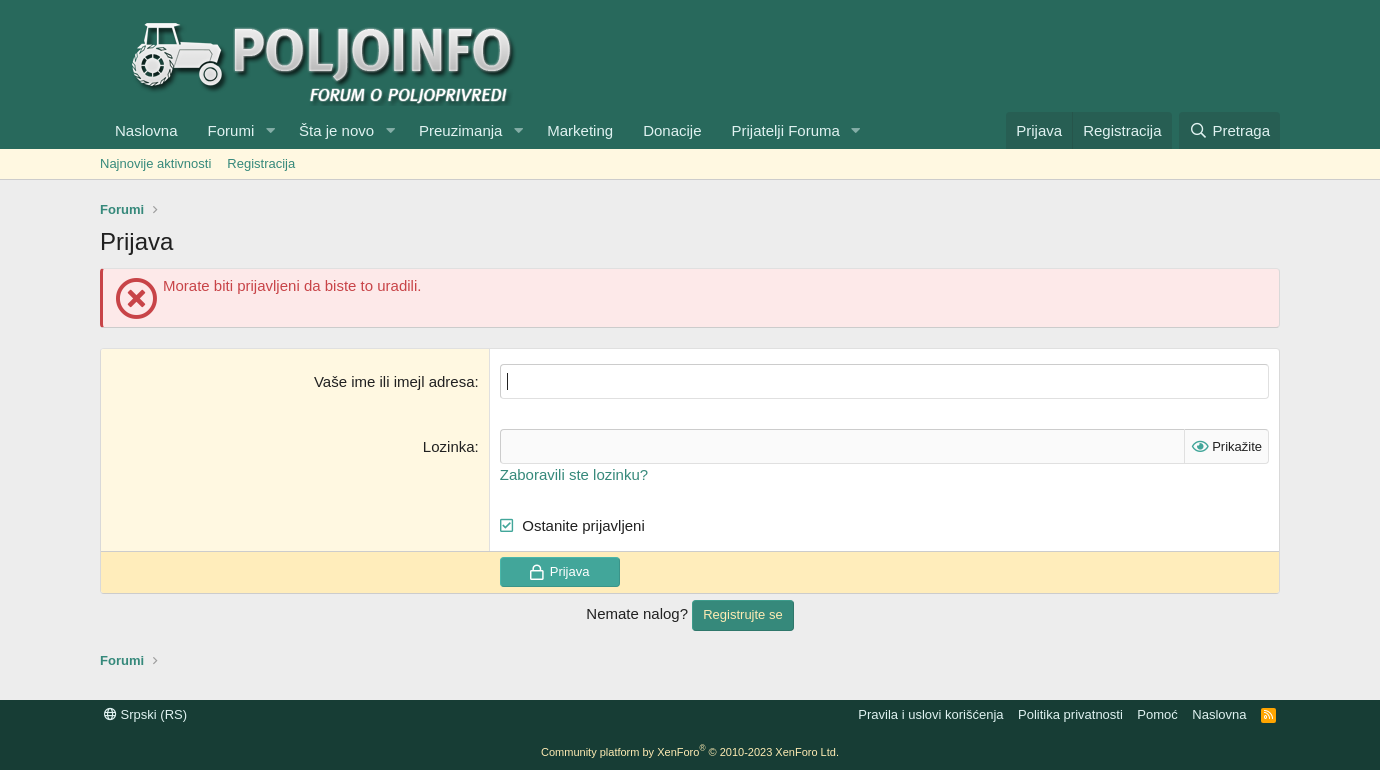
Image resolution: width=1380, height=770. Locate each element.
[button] (270, 130)
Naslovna (146, 130)
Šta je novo (336, 130)
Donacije (672, 130)
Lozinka (449, 446)
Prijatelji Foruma (786, 130)
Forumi (231, 130)
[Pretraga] (1229, 130)
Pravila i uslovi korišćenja (930, 714)
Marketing (580, 130)
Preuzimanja (460, 130)
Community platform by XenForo (690, 752)
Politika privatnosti (1070, 714)
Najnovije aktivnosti (155, 163)
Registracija (261, 163)
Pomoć (1157, 714)
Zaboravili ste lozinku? (574, 474)
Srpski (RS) (145, 714)
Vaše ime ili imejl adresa (394, 381)
